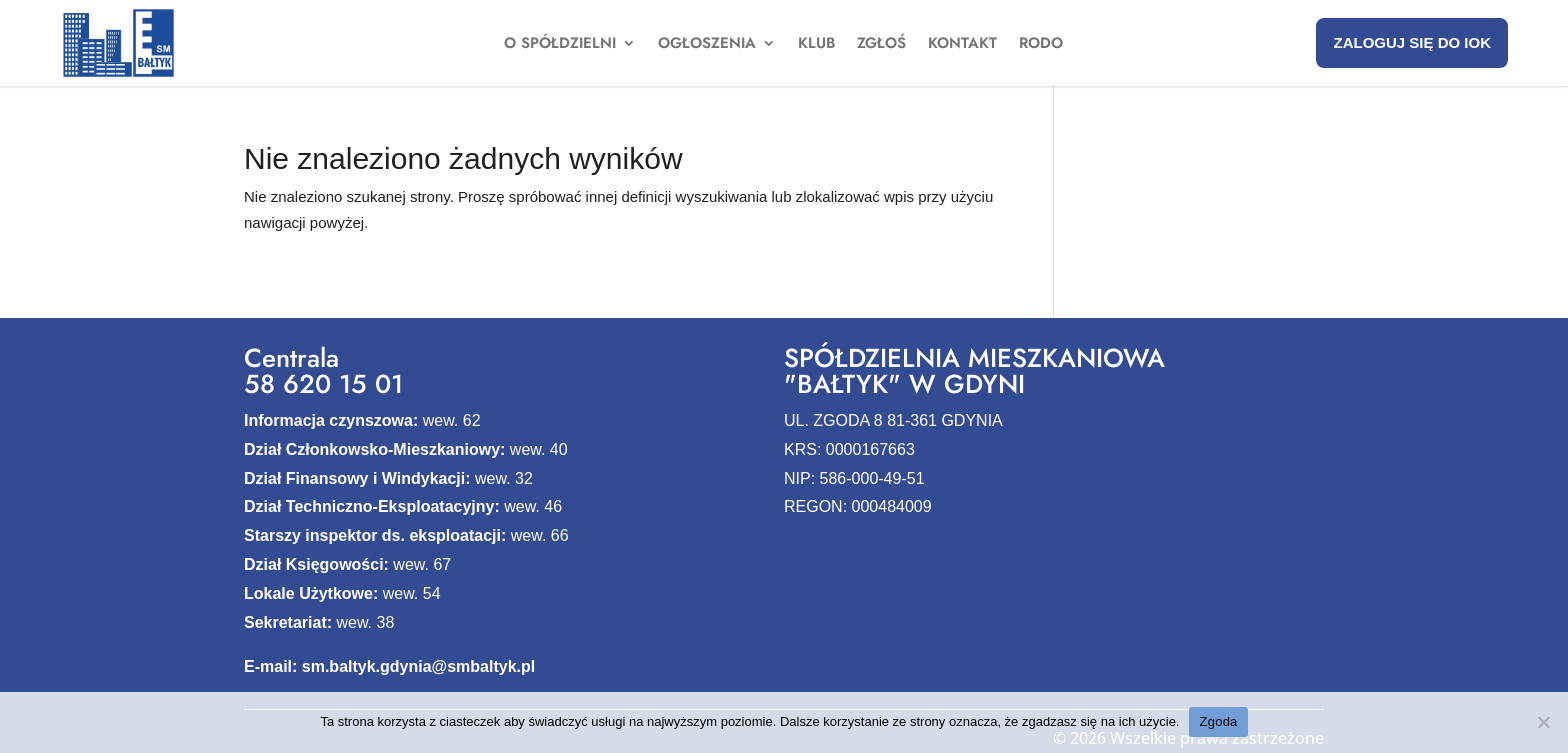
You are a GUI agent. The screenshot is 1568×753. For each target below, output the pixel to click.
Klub (816, 45)
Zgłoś (881, 45)
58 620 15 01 (323, 384)
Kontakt (962, 45)
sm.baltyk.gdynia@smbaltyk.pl (418, 666)
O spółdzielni (560, 45)
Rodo (1041, 45)
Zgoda (1218, 721)
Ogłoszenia (707, 45)
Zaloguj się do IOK (1412, 42)
